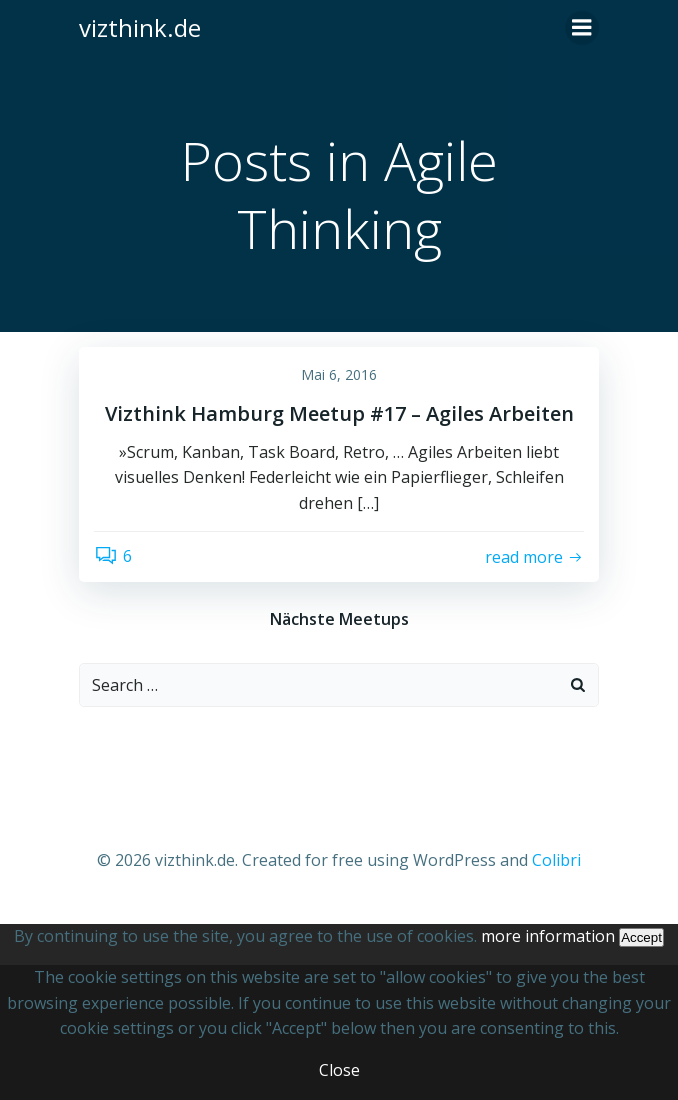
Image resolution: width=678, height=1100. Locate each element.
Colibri (556, 860)
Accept (641, 937)
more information (548, 936)
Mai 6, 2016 (339, 374)
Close (339, 1070)
